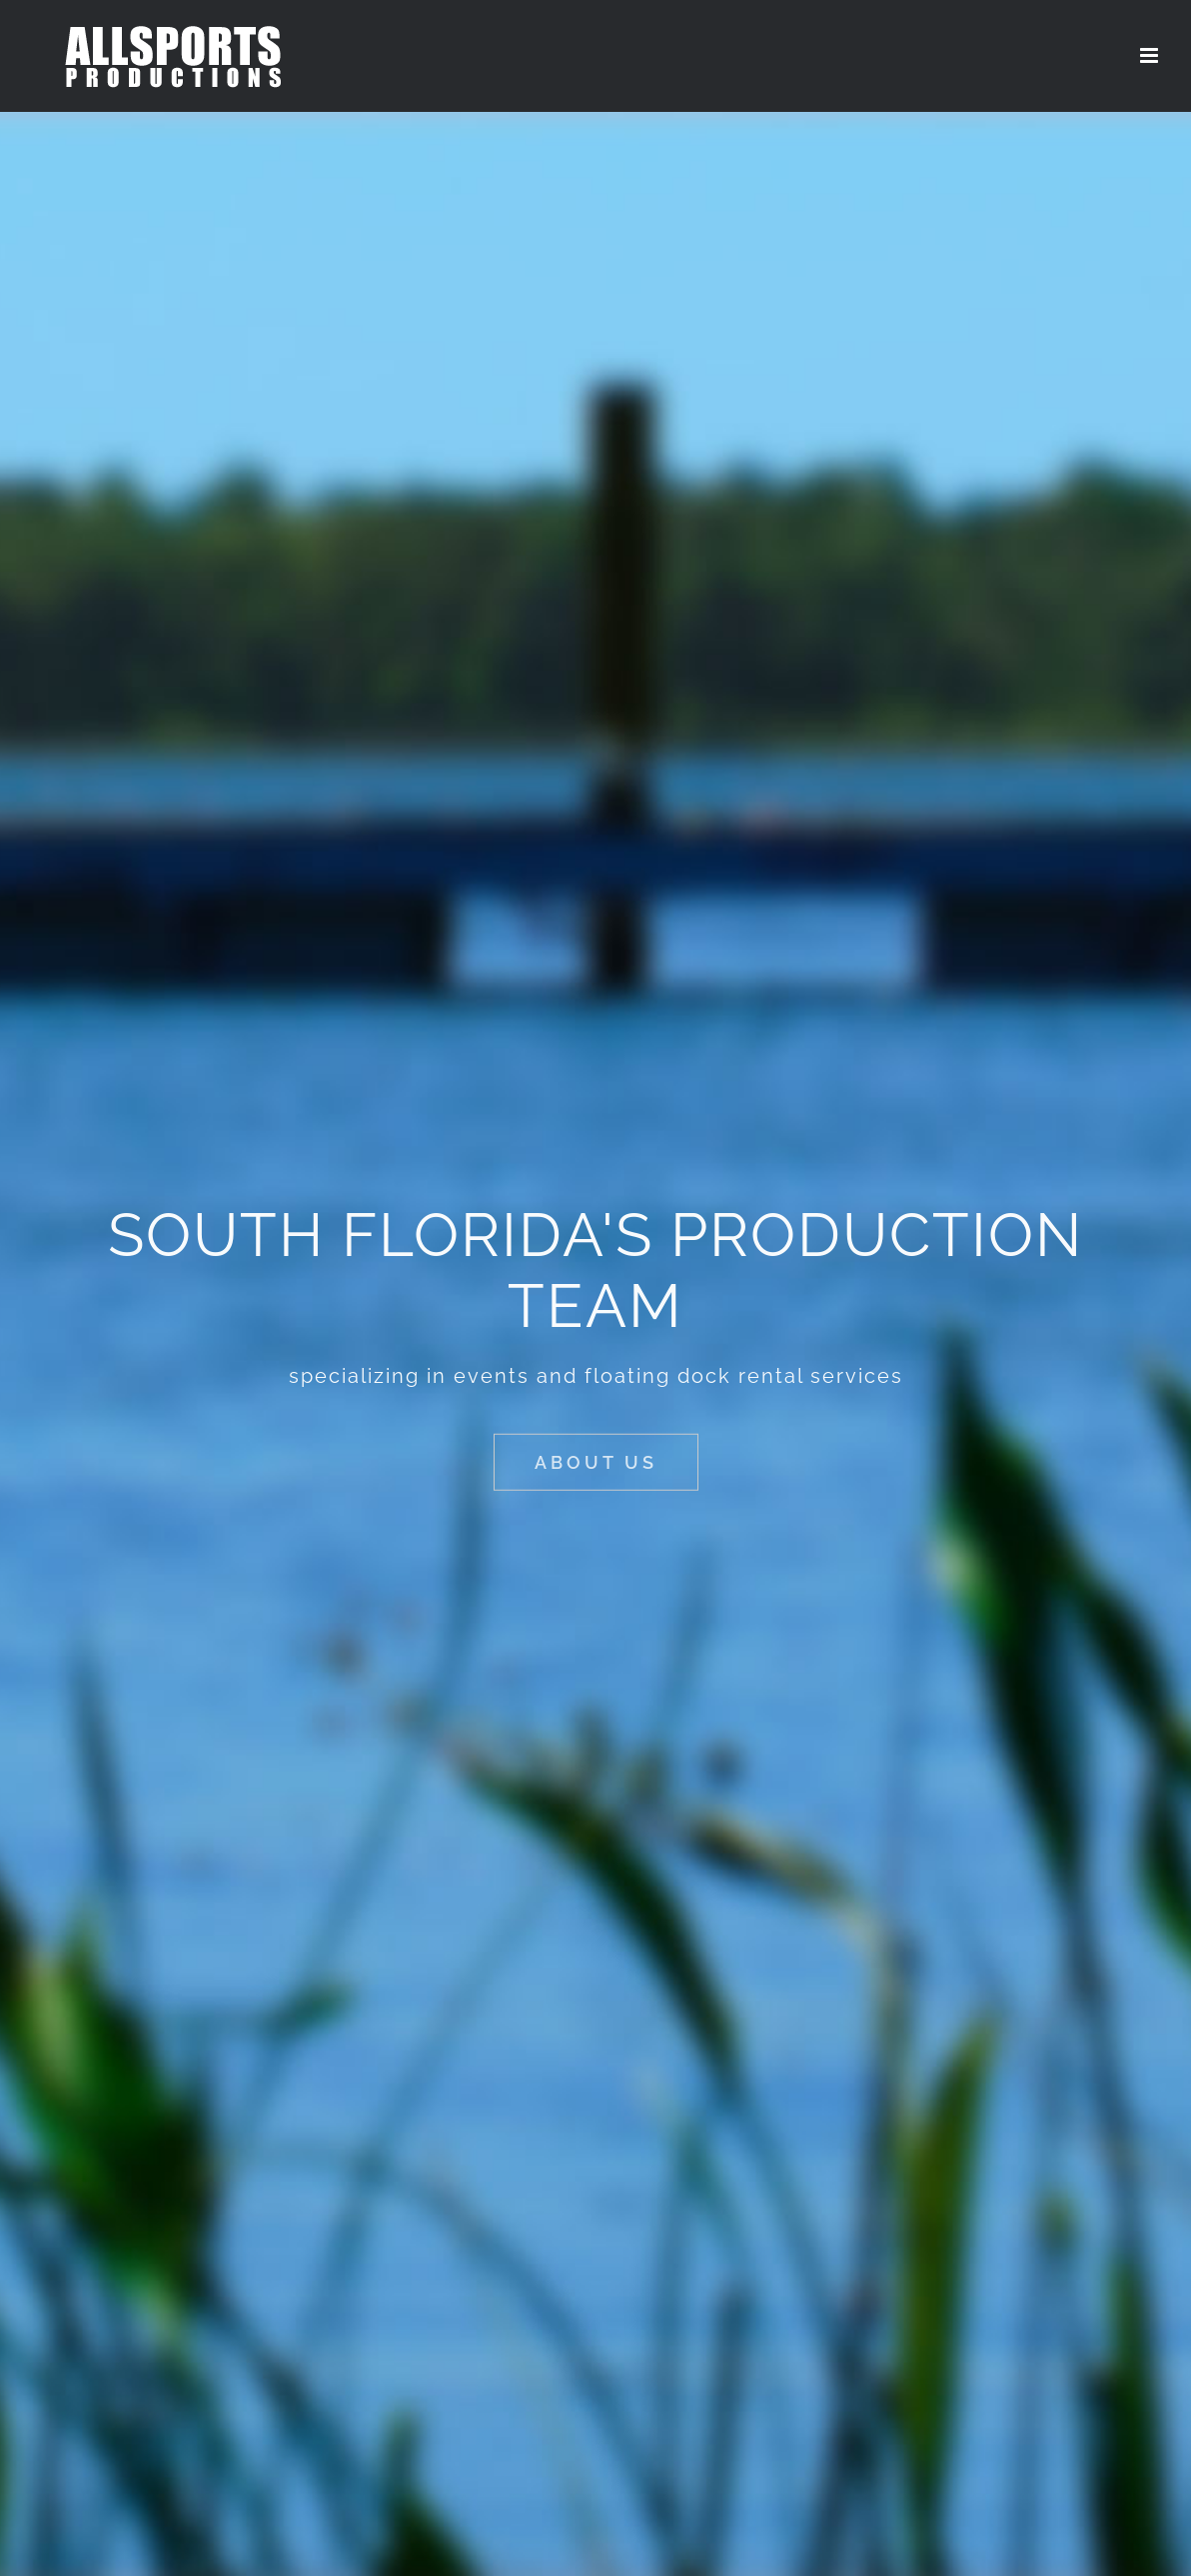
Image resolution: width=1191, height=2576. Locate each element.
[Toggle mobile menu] (1150, 55)
